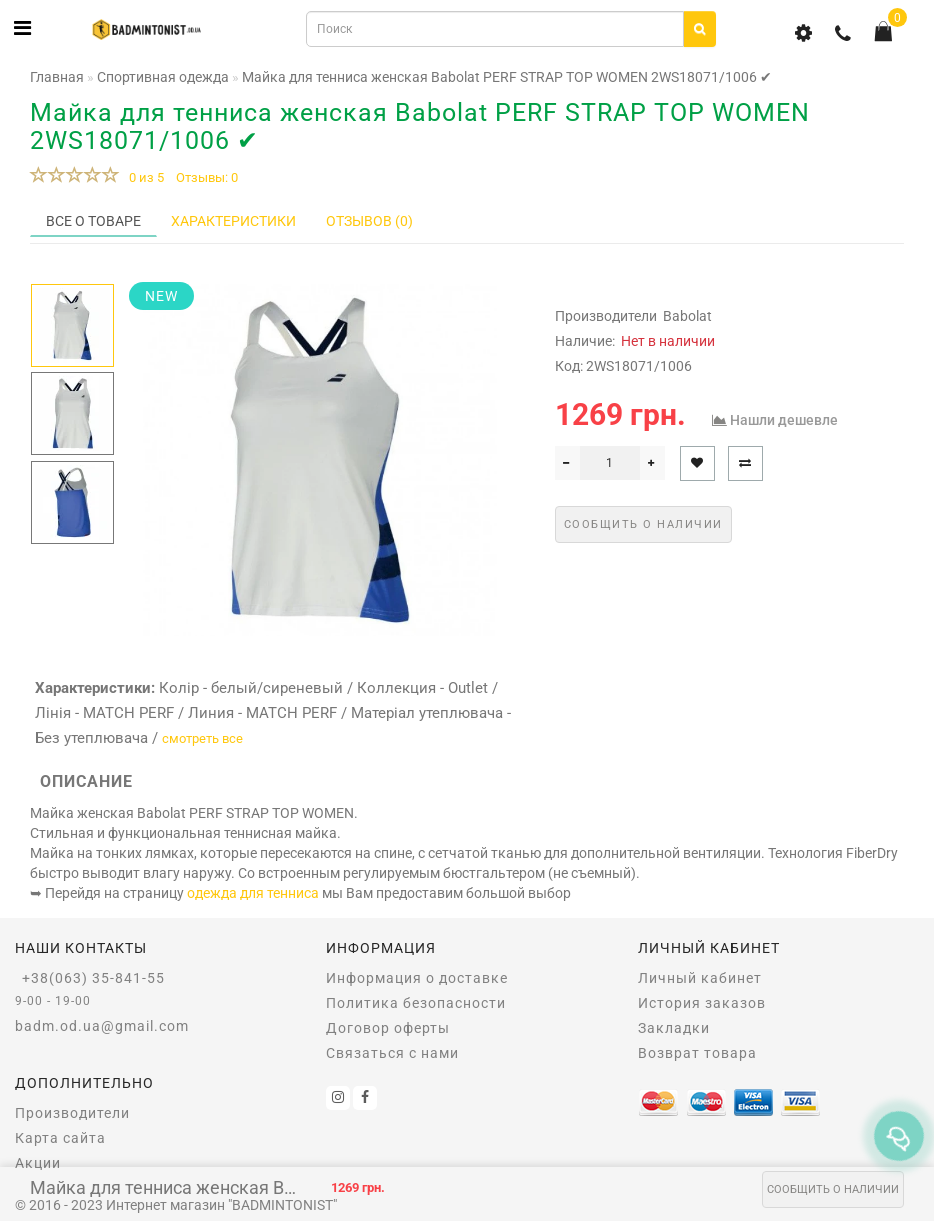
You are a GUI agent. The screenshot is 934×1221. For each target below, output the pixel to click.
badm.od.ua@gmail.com (102, 1026)
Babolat (687, 316)
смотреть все (202, 738)
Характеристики (233, 221)
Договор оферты (388, 1028)
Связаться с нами (392, 1053)
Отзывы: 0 (207, 177)
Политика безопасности (416, 1003)
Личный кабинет (700, 978)
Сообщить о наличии (833, 1189)
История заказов (702, 1003)
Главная (57, 77)
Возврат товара (697, 1053)
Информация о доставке (417, 978)
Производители (72, 1113)
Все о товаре (93, 221)
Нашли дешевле (784, 420)
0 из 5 (143, 177)
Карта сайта (60, 1138)
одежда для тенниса (253, 893)
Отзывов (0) (369, 221)
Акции (38, 1163)
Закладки (674, 1028)
